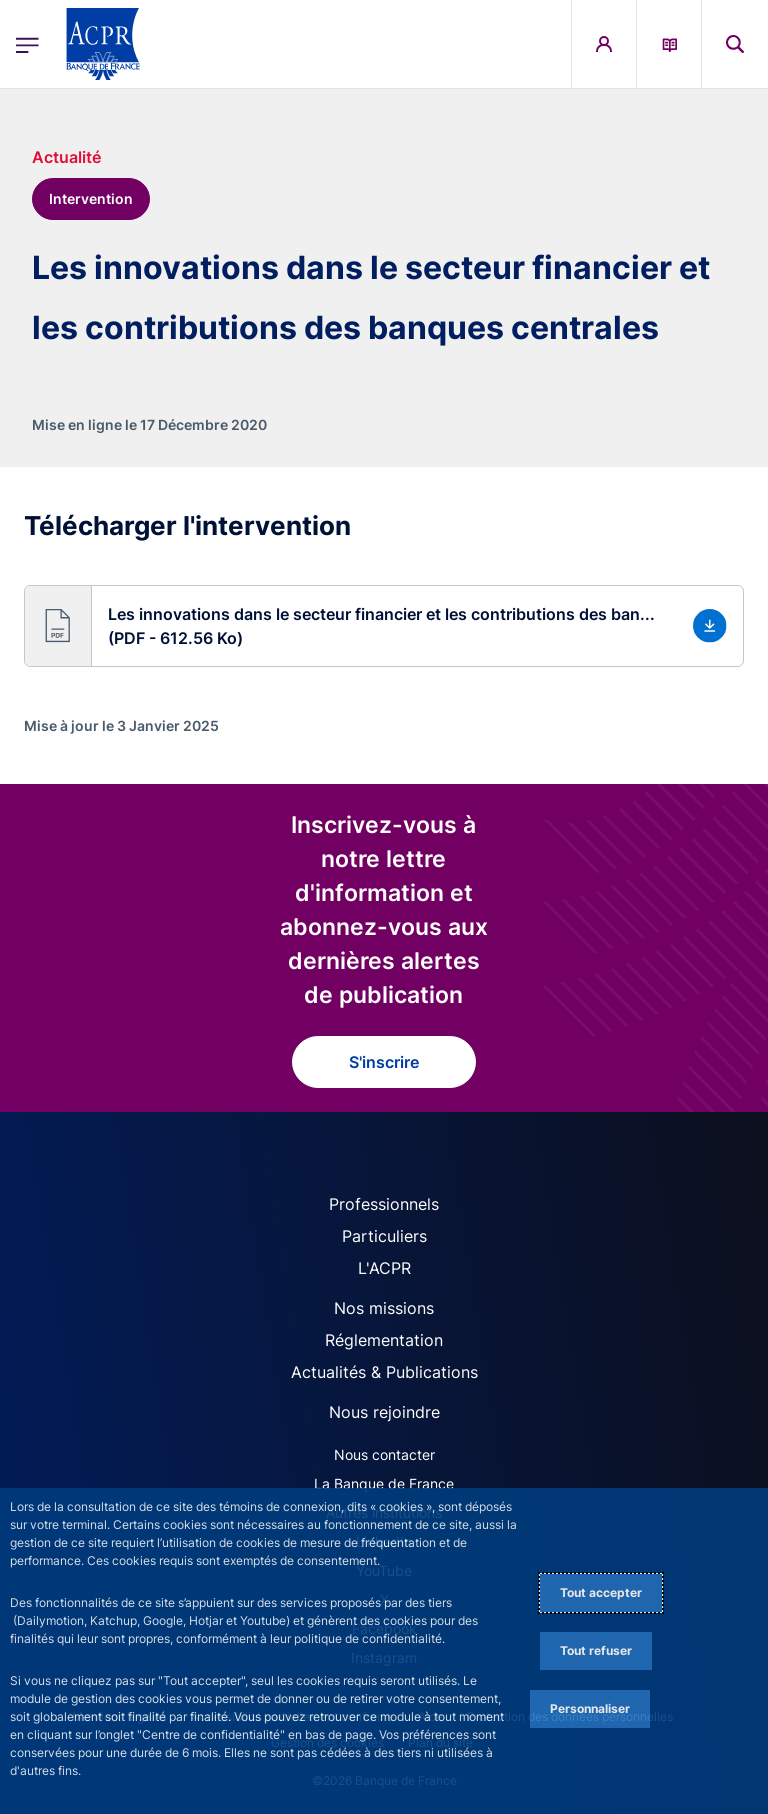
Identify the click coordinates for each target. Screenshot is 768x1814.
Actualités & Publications (384, 1372)
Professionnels (384, 1204)
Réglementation (384, 1340)
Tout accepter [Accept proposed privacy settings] (601, 1592)
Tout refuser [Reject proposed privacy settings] (596, 1650)
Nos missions (384, 1308)
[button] (384, 626)
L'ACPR (384, 1268)
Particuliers (384, 1236)
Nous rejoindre (384, 1412)
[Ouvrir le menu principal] (27, 44)
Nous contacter (384, 1454)
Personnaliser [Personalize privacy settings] (590, 1708)
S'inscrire (384, 1062)
